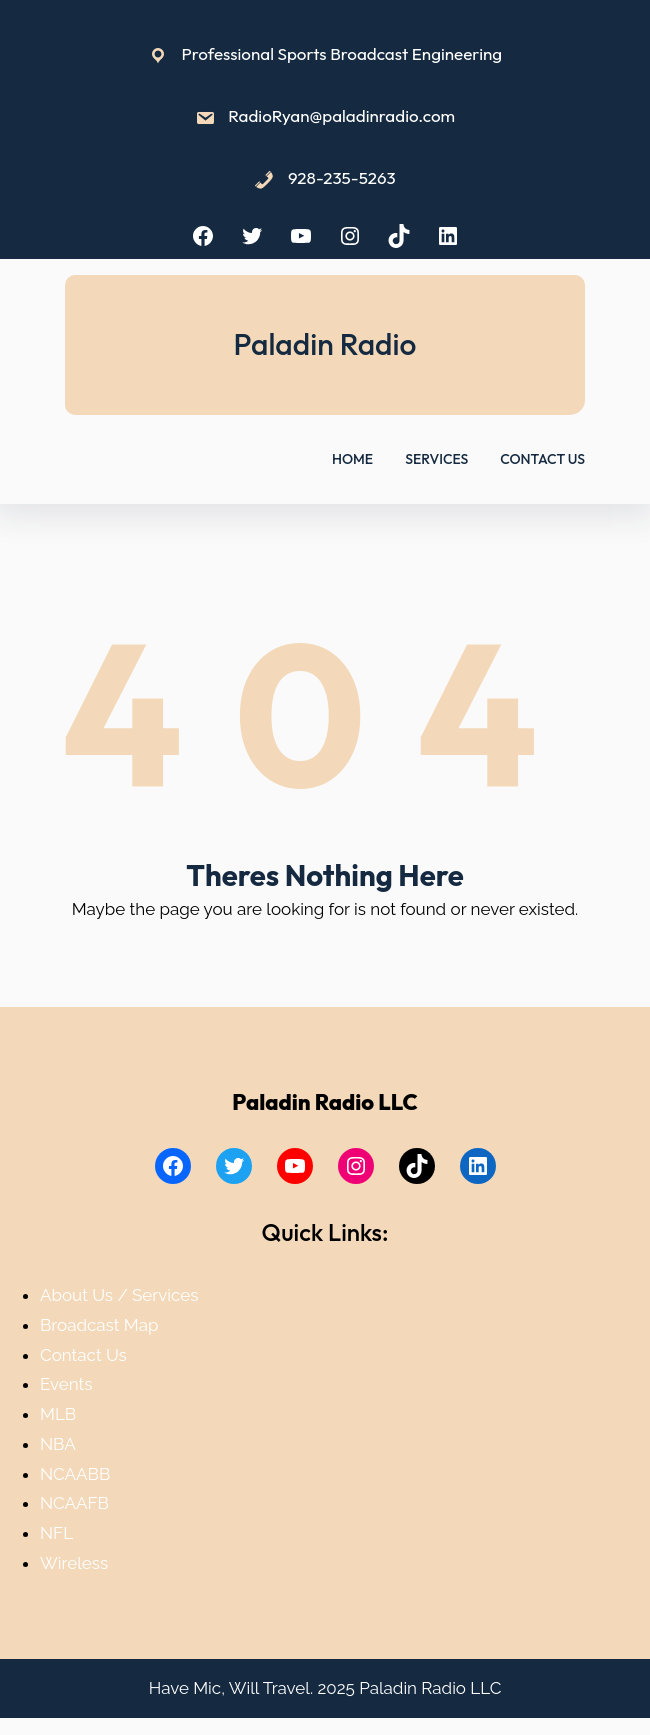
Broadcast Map (99, 1325)
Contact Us (83, 1355)
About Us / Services (119, 1295)
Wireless (74, 1563)
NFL (56, 1533)
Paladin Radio (325, 344)
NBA (58, 1444)
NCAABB (75, 1474)
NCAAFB (74, 1503)
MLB (58, 1414)
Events (66, 1384)
